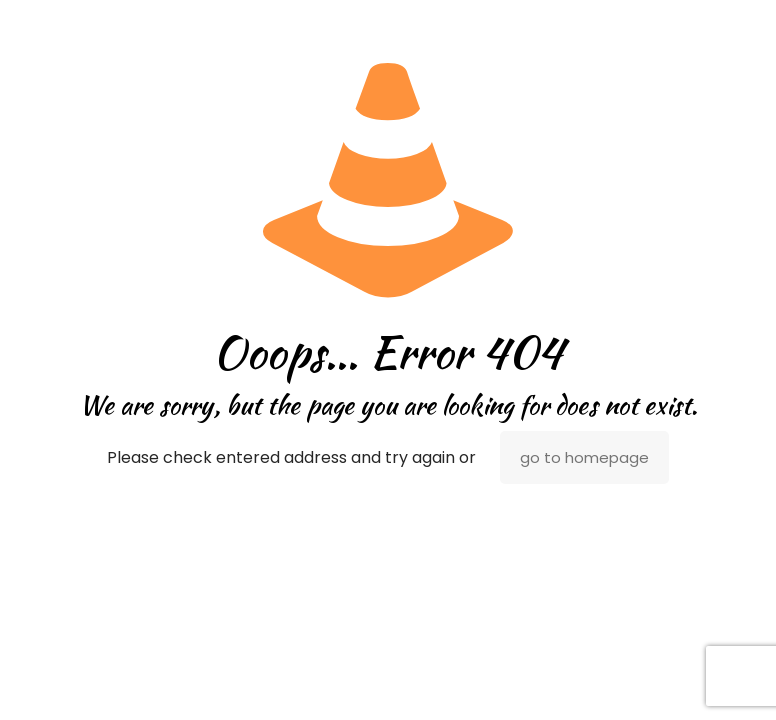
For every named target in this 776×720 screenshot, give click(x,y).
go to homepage (584, 457)
